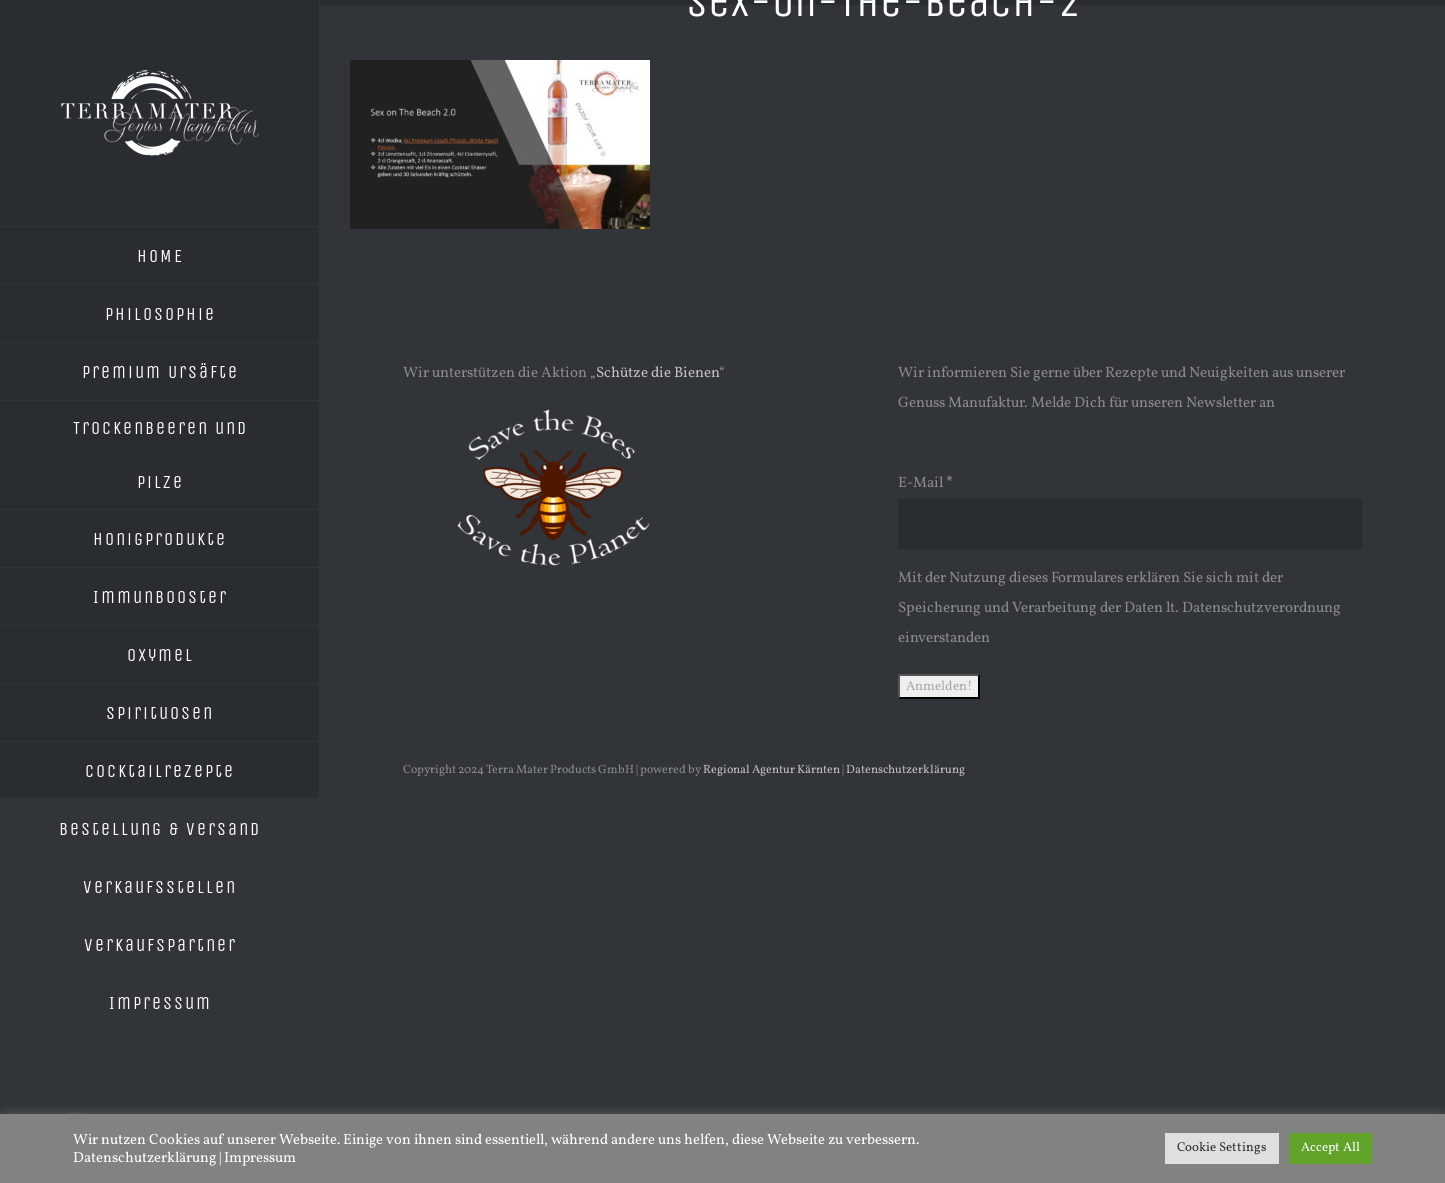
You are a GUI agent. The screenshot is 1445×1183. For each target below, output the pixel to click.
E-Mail (925, 483)
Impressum (260, 1158)
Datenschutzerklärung (905, 770)
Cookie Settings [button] (1222, 1148)
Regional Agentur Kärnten (771, 770)
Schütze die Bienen (657, 373)
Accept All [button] (1330, 1148)
